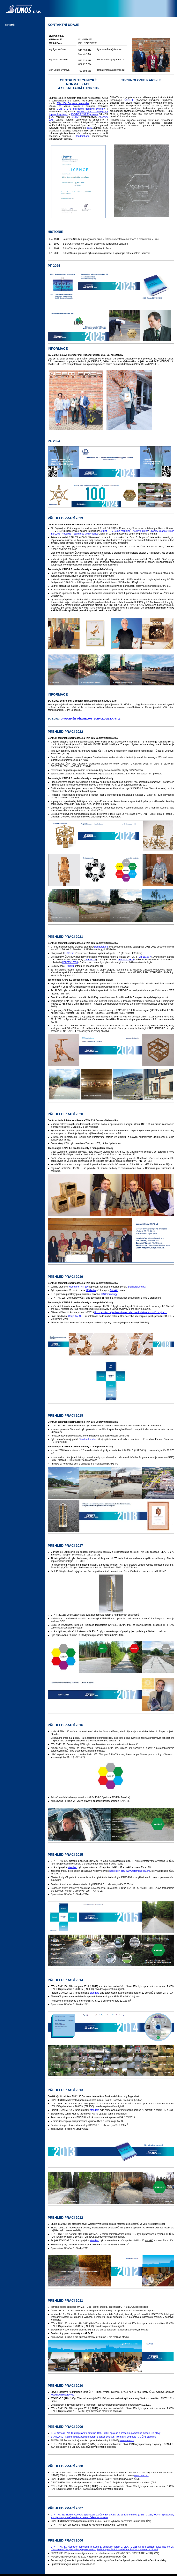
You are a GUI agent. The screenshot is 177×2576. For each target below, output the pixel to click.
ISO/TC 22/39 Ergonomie (84, 114)
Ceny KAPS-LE (76, 1316)
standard (72, 1867)
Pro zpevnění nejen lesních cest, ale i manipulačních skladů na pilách (130, 1312)
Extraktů (70, 966)
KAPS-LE (129, 100)
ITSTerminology (109, 1294)
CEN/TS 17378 (70, 962)
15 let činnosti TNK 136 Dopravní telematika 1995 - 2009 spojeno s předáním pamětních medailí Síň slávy (105, 2433)
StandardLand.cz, (88, 1439)
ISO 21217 (90, 959)
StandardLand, (81, 136)
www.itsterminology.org (138, 1871)
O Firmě (10, 25)
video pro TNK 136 (79, 1286)
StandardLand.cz (137, 1286)
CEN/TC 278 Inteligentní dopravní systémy (81, 108)
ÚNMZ (75, 117)
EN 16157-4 (144, 957)
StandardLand (101, 946)
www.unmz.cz (127, 2440)
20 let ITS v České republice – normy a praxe (124, 531)
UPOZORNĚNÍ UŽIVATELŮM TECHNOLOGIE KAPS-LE (90, 718)
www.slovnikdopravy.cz (62, 2394)
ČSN (89, 128)
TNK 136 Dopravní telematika (73, 103)
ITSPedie (69, 953)
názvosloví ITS (117, 1871)
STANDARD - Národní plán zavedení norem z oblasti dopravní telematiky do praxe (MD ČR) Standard (103, 2436)
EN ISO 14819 (126, 959)
